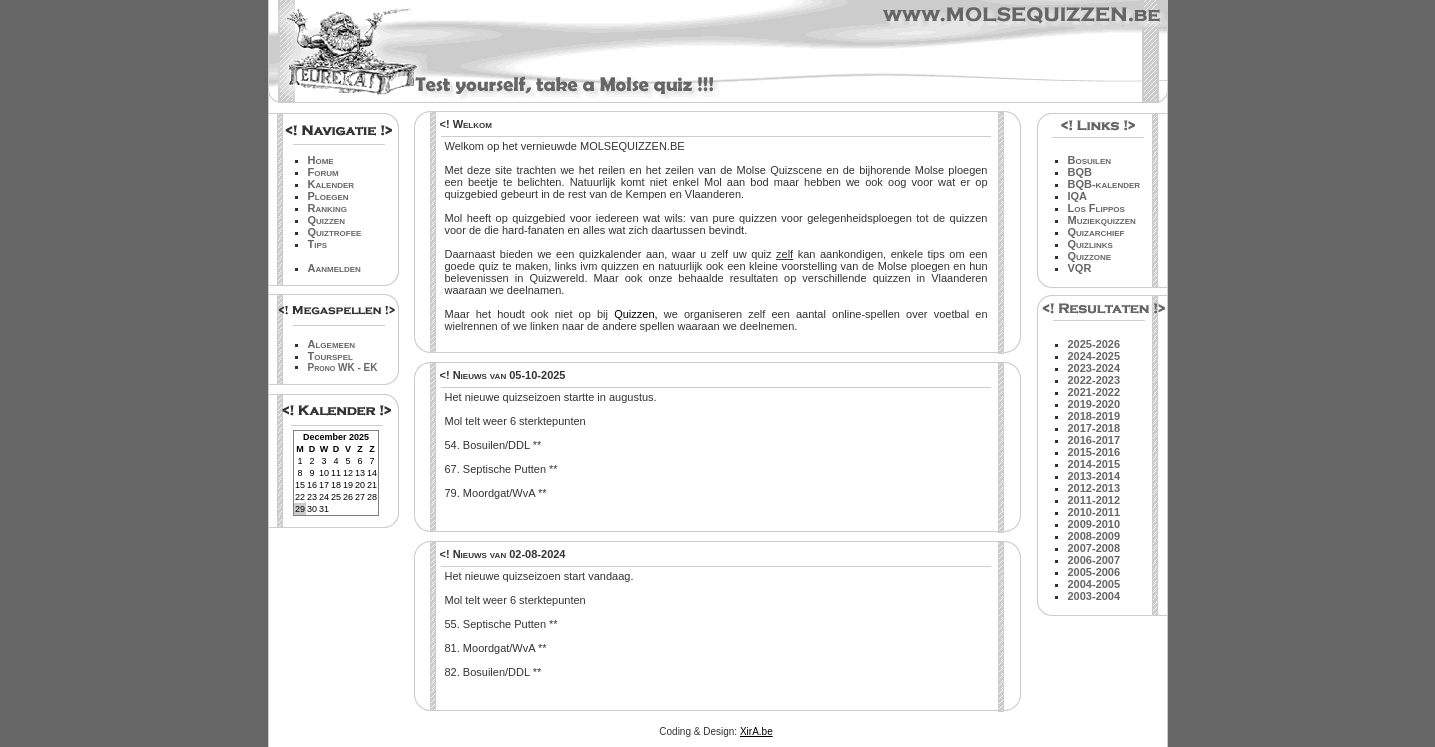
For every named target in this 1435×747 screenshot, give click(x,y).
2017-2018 (1094, 428)
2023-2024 (1094, 368)
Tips (318, 244)
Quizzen (326, 220)
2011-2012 (1094, 500)
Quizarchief (1096, 232)
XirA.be (756, 731)
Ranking (328, 208)
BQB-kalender (1104, 184)
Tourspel (330, 356)
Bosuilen (1090, 160)
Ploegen (328, 196)
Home (321, 160)
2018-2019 (1094, 416)
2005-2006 (1094, 572)
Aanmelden (334, 268)
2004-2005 (1094, 584)
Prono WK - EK (343, 367)
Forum (323, 172)
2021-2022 (1094, 392)
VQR (1080, 268)
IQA (1078, 196)
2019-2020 (1094, 404)
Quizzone (1090, 256)
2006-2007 (1094, 560)
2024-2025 (1094, 356)
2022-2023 (1094, 380)
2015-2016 (1094, 452)
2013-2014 (1094, 476)
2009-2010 (1094, 524)
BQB (1080, 172)
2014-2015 (1094, 464)
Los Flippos (1096, 208)
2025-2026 (1094, 344)
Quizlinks (1090, 244)
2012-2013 (1094, 488)
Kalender (331, 184)
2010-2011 (1094, 512)
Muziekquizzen (1102, 220)
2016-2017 (1094, 440)
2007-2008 (1094, 548)
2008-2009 (1094, 536)
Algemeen (332, 344)
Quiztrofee (335, 232)
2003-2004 (1094, 596)
